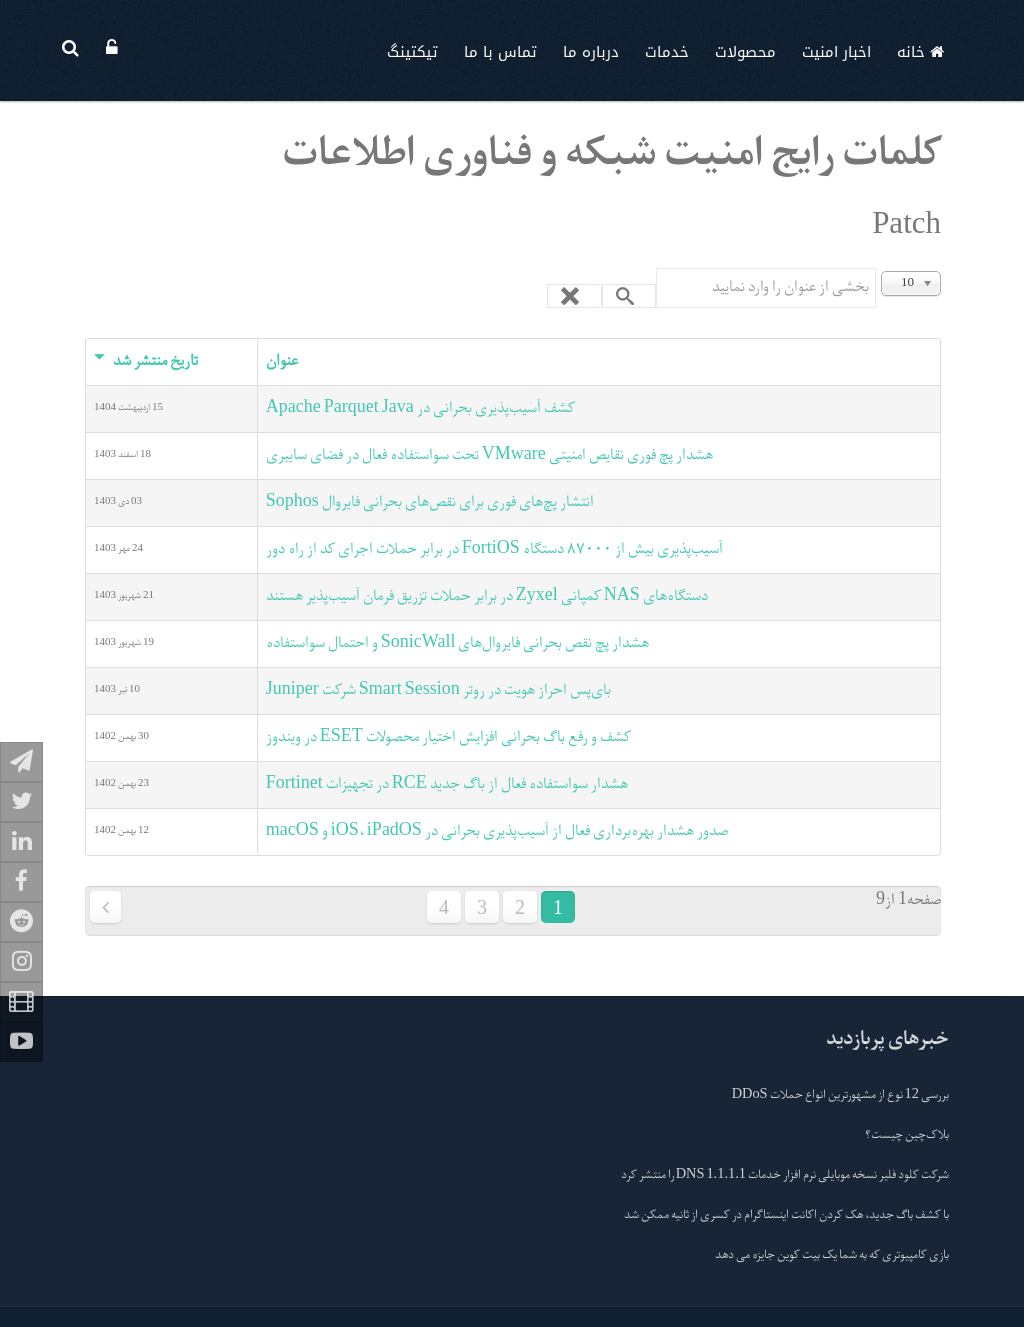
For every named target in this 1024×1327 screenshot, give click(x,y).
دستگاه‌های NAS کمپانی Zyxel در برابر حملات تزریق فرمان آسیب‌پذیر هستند (487, 597)
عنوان (282, 362)
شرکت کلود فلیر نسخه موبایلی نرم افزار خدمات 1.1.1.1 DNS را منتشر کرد (785, 1176)
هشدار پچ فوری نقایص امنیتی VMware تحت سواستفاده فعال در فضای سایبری (489, 456)
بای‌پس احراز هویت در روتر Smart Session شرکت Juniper (438, 691)
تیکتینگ (412, 52)
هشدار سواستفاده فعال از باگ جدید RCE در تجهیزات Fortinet (447, 785)
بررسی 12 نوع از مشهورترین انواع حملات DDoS (840, 1096)
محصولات (745, 52)
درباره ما (591, 52)
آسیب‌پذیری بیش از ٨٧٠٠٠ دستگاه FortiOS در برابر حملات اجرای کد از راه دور (494, 550)
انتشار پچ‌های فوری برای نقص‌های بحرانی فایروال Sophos (430, 503)
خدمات (667, 52)
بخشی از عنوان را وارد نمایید (875, 268)
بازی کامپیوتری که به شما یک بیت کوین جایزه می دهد (832, 1256)
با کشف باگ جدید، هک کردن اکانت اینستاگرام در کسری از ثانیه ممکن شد (786, 1216)
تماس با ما (500, 52)
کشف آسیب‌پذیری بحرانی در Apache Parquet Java (420, 409)
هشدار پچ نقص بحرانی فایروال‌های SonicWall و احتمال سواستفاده (458, 644)
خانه (920, 52)
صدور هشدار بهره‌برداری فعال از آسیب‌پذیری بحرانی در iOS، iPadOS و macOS (497, 832)
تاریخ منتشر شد (146, 362)
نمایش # (940, 268)
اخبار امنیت (836, 52)
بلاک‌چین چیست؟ (907, 1136)
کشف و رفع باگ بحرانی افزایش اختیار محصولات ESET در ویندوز (448, 738)
